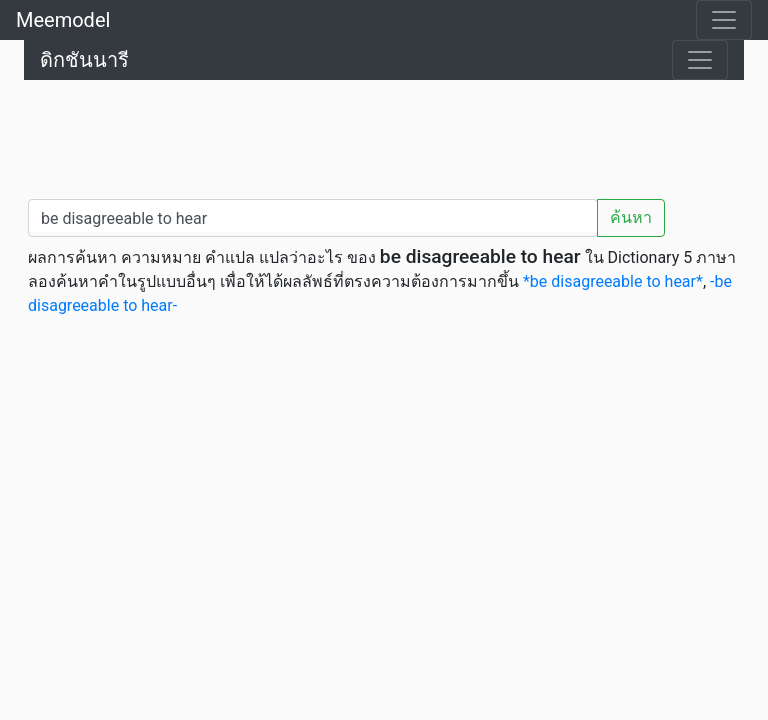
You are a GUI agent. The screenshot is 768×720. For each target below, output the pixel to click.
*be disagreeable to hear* (613, 281)
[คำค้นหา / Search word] (313, 218)
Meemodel (63, 20)
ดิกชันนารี (84, 60)
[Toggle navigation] (724, 20)
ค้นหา (631, 217)
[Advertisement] (384, 135)
